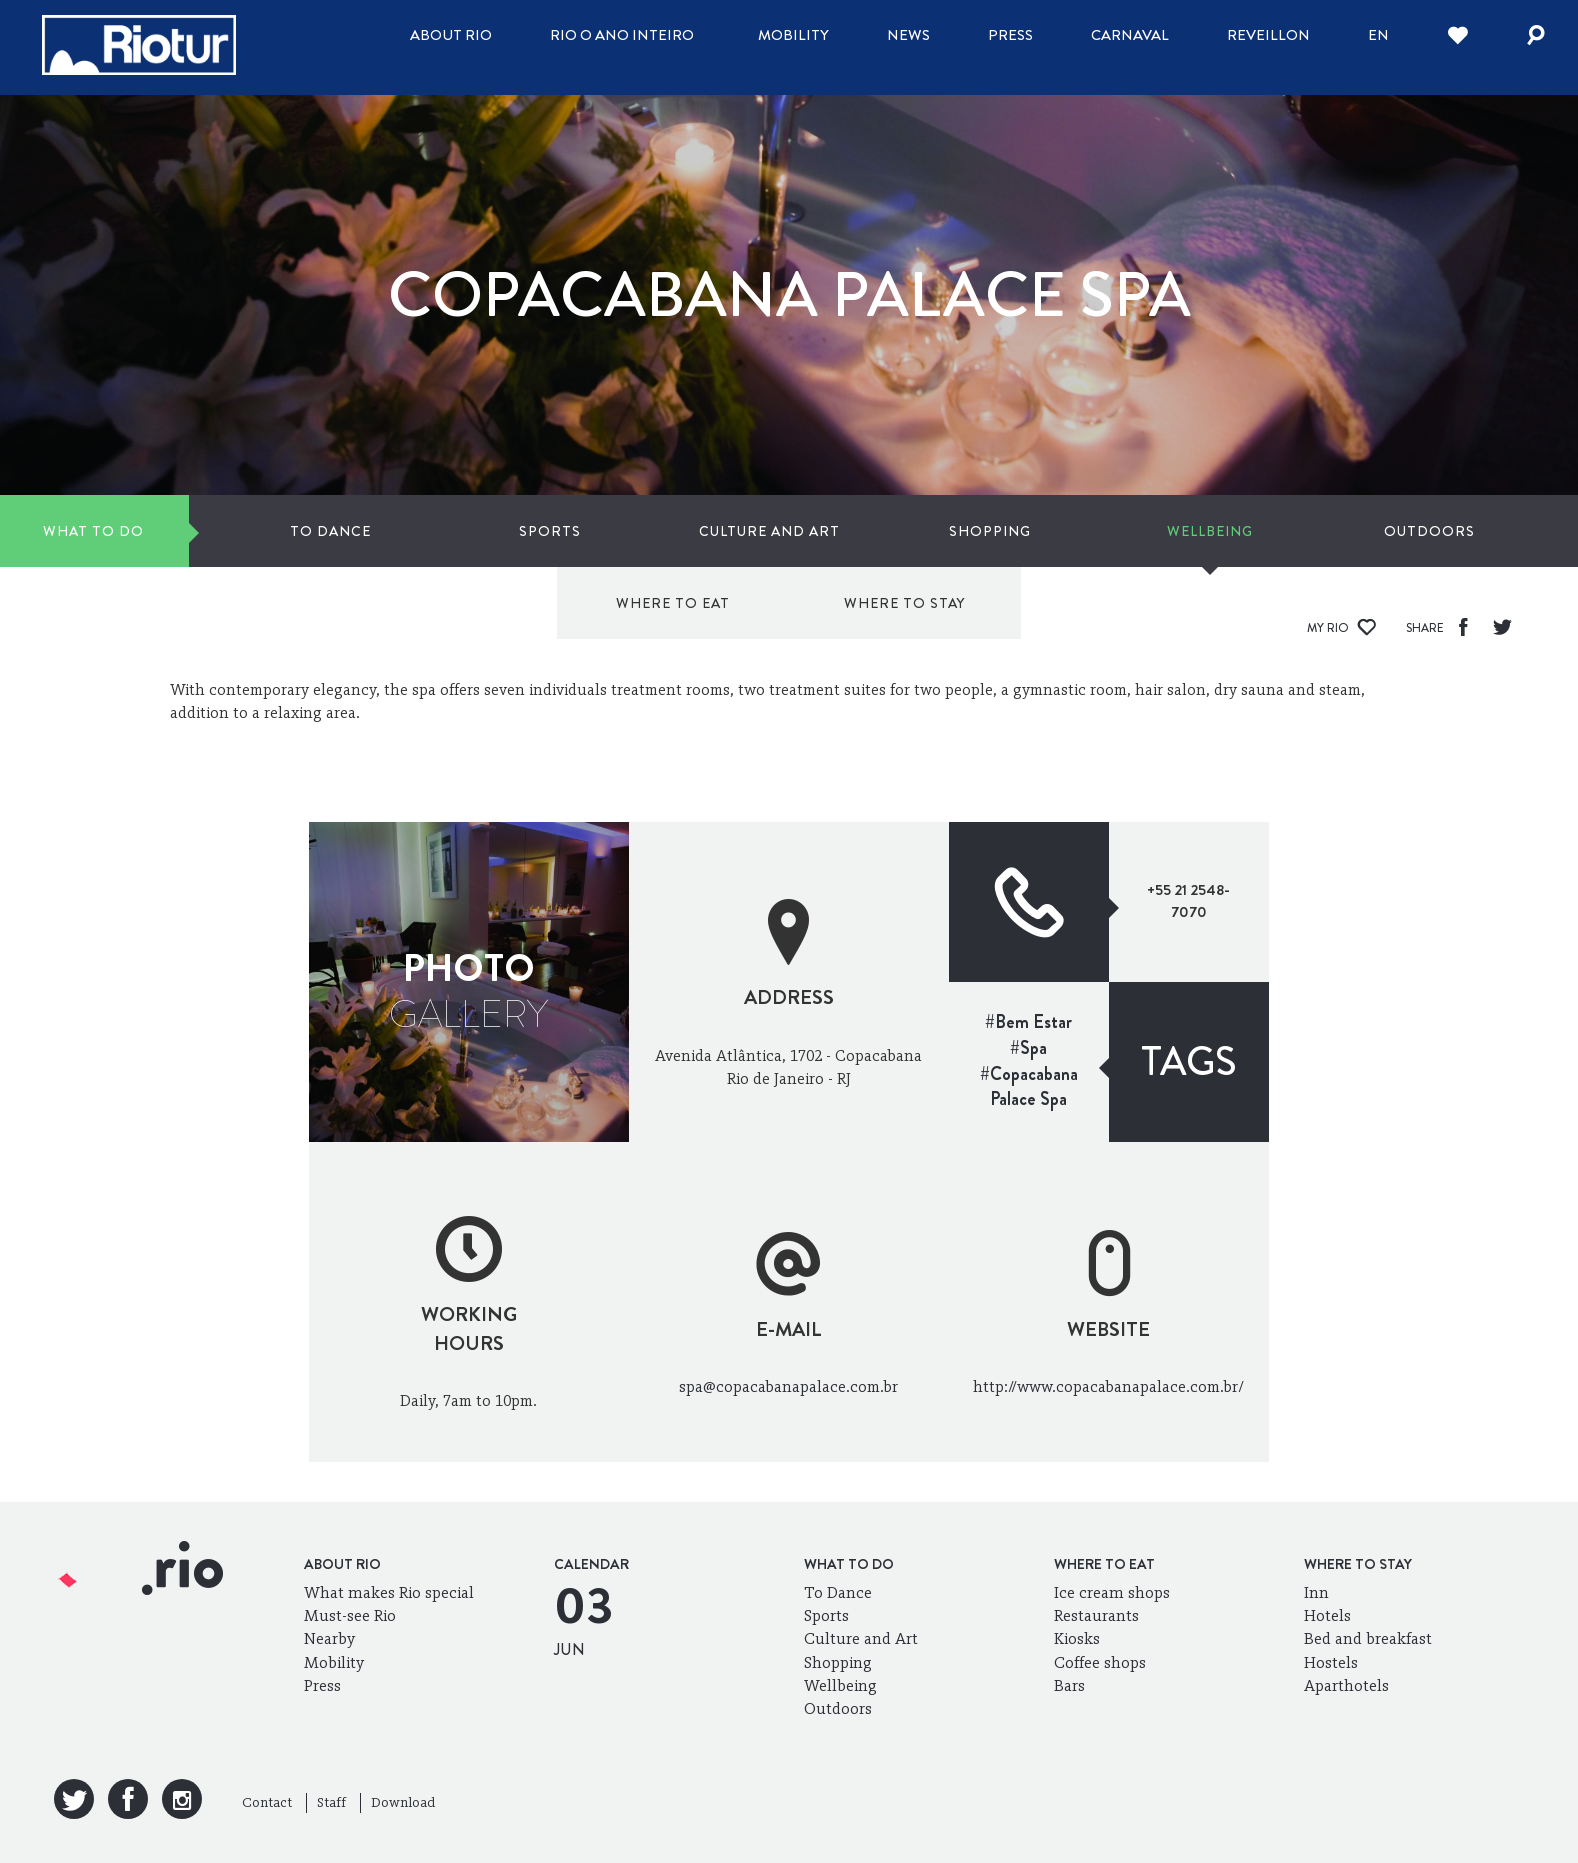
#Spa (1028, 1048)
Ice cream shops (1112, 1592)
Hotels (1327, 1615)
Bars (1069, 1685)
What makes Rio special (389, 1592)
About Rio (451, 35)
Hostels (1331, 1662)
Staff (331, 1802)
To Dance (233, 531)
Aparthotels (1346, 1685)
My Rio (1341, 628)
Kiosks (1077, 1638)
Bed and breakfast (1368, 1638)
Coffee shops (1100, 1662)
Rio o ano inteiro (622, 35)
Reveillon (1268, 35)
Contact (267, 1802)
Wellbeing (856, 531)
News (908, 35)
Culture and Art (544, 531)
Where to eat (1232, 531)
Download (403, 1802)
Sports (389, 531)
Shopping (701, 531)
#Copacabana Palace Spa (1029, 1087)
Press (1010, 35)
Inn (1316, 1592)
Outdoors (1012, 531)
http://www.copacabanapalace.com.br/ (1108, 1386)
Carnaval (1130, 35)
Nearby (329, 1638)
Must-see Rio (350, 1615)
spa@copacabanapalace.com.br (788, 1386)
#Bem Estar (1028, 1022)
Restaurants (1096, 1615)
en (1378, 35)
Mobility (793, 35)
